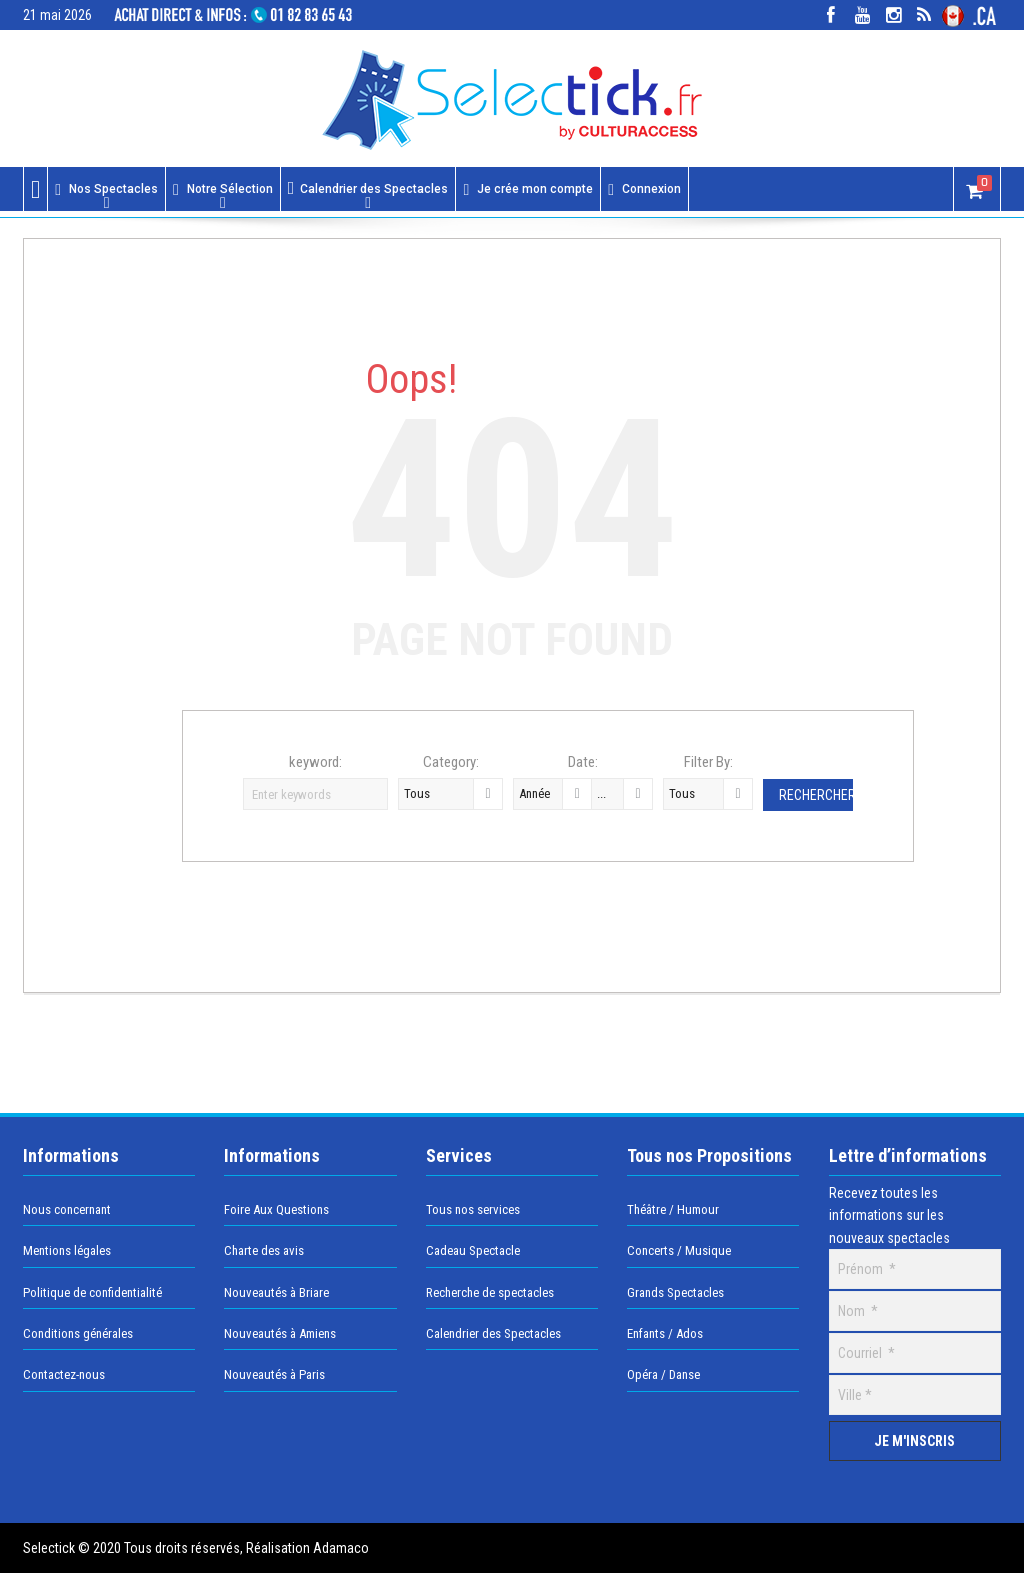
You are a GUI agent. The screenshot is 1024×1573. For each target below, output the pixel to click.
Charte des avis (264, 1250)
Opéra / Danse (663, 1374)
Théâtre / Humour (673, 1209)
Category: (451, 762)
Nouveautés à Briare (276, 1292)
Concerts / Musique (679, 1250)
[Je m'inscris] (915, 1441)
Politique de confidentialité (92, 1292)
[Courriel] (915, 1353)
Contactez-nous (64, 1374)
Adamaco (339, 1548)
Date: (583, 762)
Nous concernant (67, 1209)
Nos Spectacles (106, 189)
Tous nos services (473, 1209)
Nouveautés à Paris (274, 1374)
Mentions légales (67, 1250)
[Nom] (915, 1311)
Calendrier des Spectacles (368, 188)
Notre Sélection (223, 189)
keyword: (315, 762)
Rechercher (816, 795)
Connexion (644, 189)
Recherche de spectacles (490, 1292)
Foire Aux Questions (276, 1209)
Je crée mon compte (528, 189)
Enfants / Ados (665, 1333)
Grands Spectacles (675, 1292)
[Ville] (915, 1395)
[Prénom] (915, 1269)
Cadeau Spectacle (473, 1250)
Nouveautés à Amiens (280, 1333)
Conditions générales (78, 1333)
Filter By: (708, 762)
